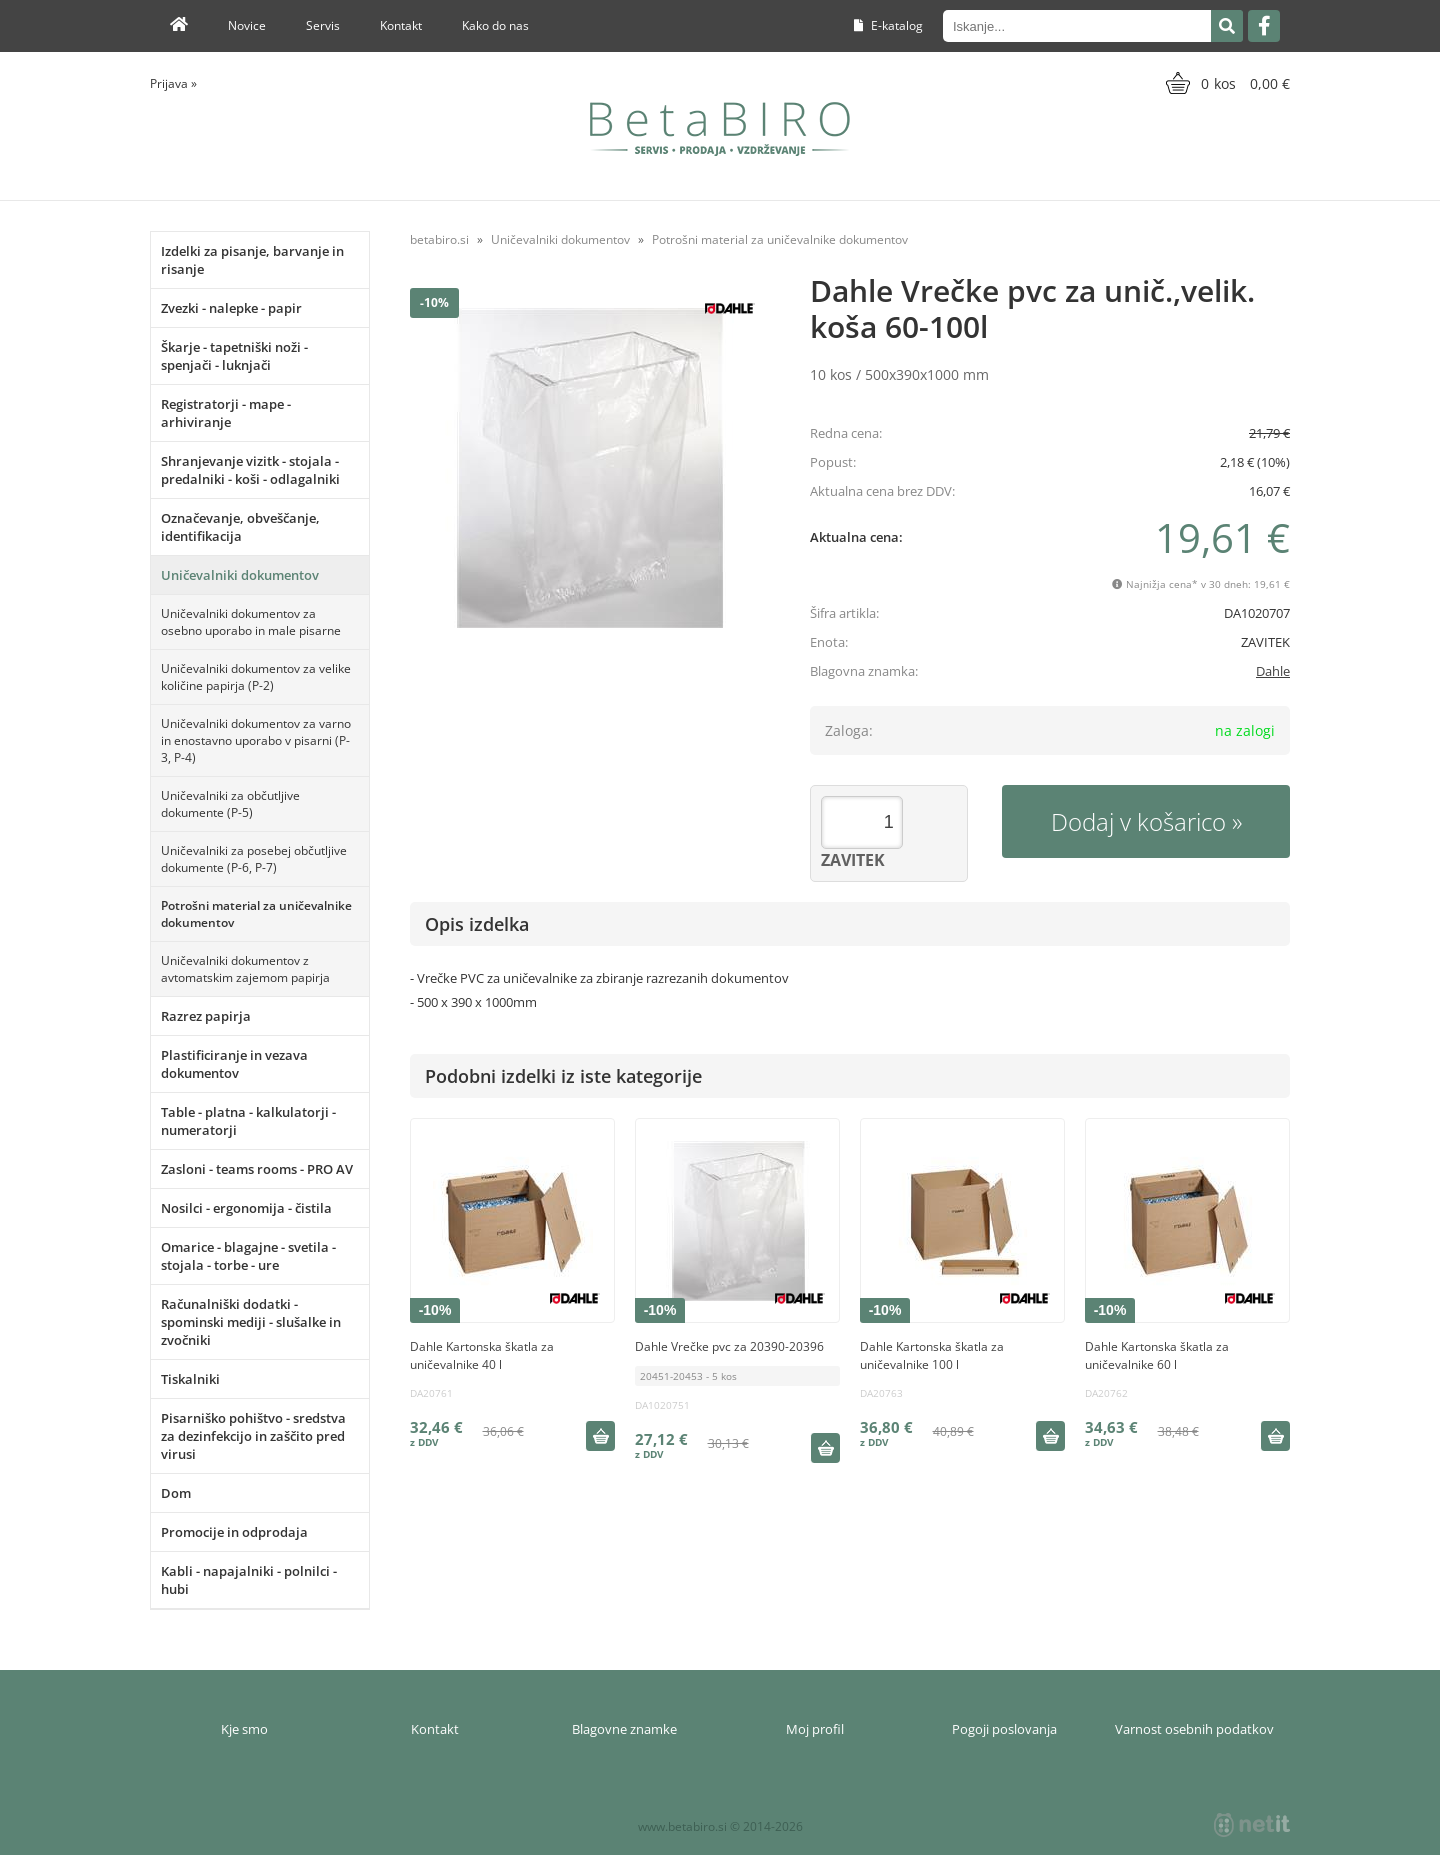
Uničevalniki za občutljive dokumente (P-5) (230, 804)
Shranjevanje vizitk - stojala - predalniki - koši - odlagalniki (250, 470)
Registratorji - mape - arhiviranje (226, 413)
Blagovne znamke (624, 1729)
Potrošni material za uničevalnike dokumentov (256, 914)
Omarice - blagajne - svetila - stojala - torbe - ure (248, 1256)
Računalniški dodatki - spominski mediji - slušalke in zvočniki (251, 1322)
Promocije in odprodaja (234, 1532)
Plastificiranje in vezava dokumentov (234, 1064)
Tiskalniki (190, 1379)
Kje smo (244, 1729)
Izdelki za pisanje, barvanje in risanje (252, 260)
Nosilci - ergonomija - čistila (246, 1208)
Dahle (1273, 671)
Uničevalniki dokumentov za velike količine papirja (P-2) (256, 677)
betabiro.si (439, 239)
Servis (323, 25)
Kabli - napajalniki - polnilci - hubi (249, 1580)
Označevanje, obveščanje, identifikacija (240, 527)
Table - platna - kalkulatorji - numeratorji (248, 1121)
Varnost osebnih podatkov (1194, 1729)
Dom (176, 1493)
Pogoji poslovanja (1004, 1729)
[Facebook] (1264, 26)
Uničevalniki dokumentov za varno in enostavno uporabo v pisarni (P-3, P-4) (256, 740)
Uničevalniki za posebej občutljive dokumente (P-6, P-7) (254, 859)
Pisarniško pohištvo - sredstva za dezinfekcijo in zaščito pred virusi (253, 1436)
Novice (247, 25)
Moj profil (815, 1729)
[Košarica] (1225, 83)
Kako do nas (495, 25)
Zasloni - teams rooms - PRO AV (257, 1169)
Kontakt (401, 25)
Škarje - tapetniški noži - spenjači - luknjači (234, 356)
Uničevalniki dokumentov (240, 575)
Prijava (173, 83)
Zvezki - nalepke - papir (231, 308)
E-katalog (888, 25)
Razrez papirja (206, 1016)
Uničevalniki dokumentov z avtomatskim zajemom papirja (245, 969)
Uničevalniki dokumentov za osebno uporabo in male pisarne (251, 622)
